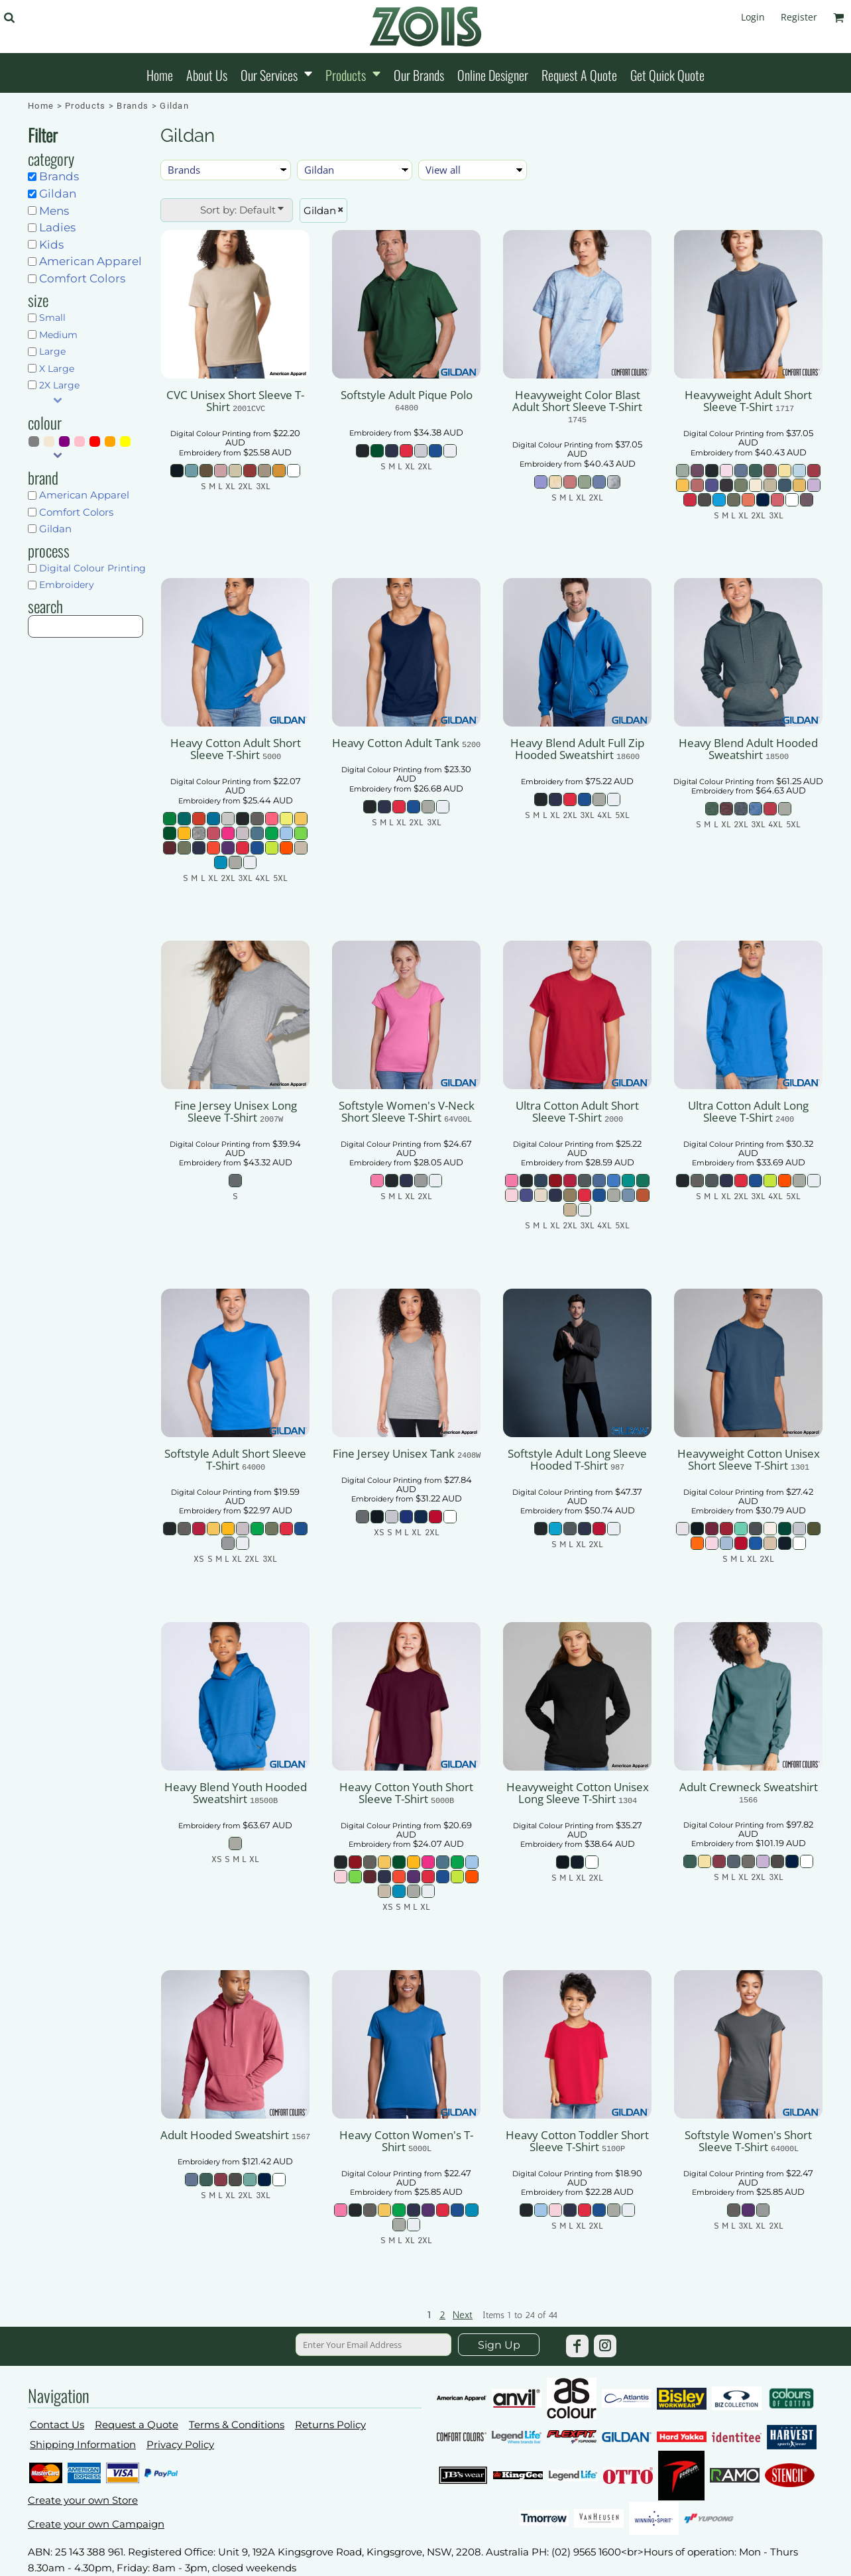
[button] (9, 17)
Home (41, 106)
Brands (132, 106)
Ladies (57, 227)
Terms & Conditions (236, 2424)
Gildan (57, 193)
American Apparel (90, 261)
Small (52, 317)
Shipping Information (83, 2444)
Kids (51, 244)
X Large (56, 369)
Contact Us (57, 2424)
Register (799, 17)
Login (753, 17)
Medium (58, 335)
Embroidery (66, 585)
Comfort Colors (82, 278)
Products (85, 106)
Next (463, 2315)
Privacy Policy (180, 2444)
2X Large (59, 385)
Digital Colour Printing (92, 568)
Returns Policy (330, 2424)
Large (52, 351)
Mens (54, 210)
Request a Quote (136, 2424)
